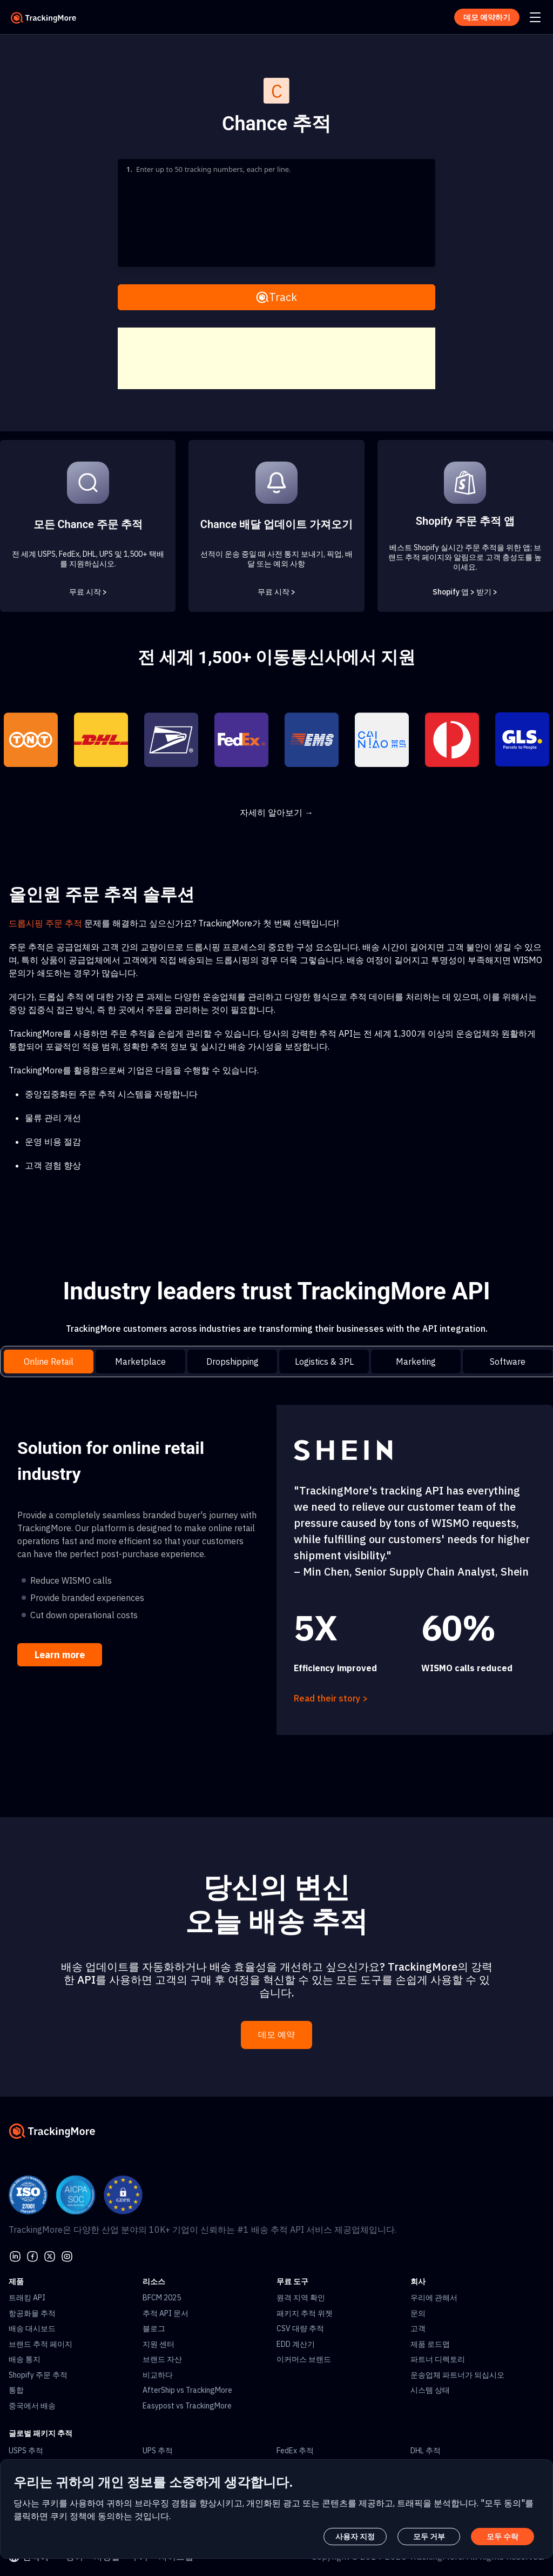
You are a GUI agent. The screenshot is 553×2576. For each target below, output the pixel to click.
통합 (16, 2390)
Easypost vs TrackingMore (187, 2406)
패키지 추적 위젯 (304, 2313)
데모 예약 (276, 2034)
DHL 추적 (425, 2450)
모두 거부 (429, 2536)
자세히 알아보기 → (276, 812)
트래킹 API (27, 2298)
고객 (418, 2328)
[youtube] (66, 2255)
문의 (418, 2313)
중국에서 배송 (32, 2406)
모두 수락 (502, 2536)
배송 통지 (25, 2359)
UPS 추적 (158, 2450)
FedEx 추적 (295, 2450)
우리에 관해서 (433, 2298)
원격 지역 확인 (300, 2298)
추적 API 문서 (165, 2313)
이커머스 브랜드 (303, 2359)
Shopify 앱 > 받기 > (465, 592)
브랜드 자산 (162, 2359)
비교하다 (158, 2375)
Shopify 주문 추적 (38, 2375)
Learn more (60, 1655)
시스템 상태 (430, 2390)
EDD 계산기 (295, 2344)
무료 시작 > (88, 592)
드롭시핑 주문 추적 (45, 923)
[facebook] (32, 2255)
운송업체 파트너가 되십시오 (457, 2375)
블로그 (154, 2328)
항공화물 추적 (32, 2313)
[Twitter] (49, 2255)
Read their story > (331, 1698)
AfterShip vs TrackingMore (187, 2390)
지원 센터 (158, 2344)
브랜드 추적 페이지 (40, 2344)
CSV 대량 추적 (300, 2328)
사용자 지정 (355, 2536)
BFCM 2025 (162, 2298)
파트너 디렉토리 (437, 2359)
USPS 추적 (26, 2450)
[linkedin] (15, 2255)
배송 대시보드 (32, 2328)
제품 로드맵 (430, 2344)
